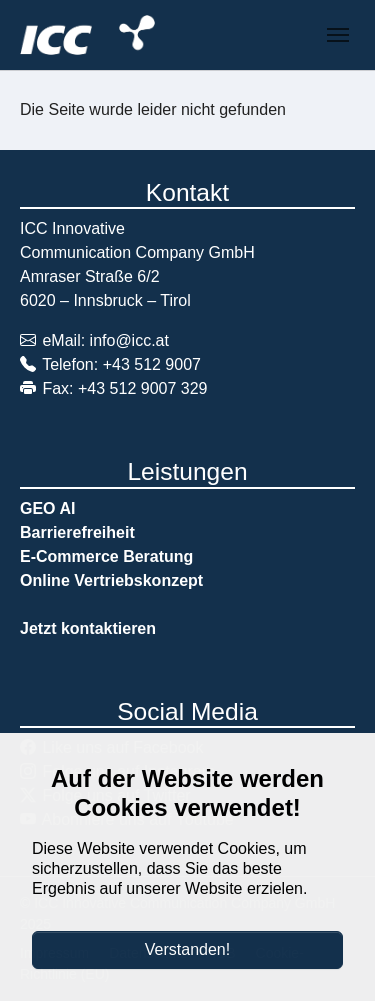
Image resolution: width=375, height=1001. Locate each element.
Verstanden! (187, 949)
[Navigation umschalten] (338, 35)
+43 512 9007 (152, 364)
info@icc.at (129, 340)
